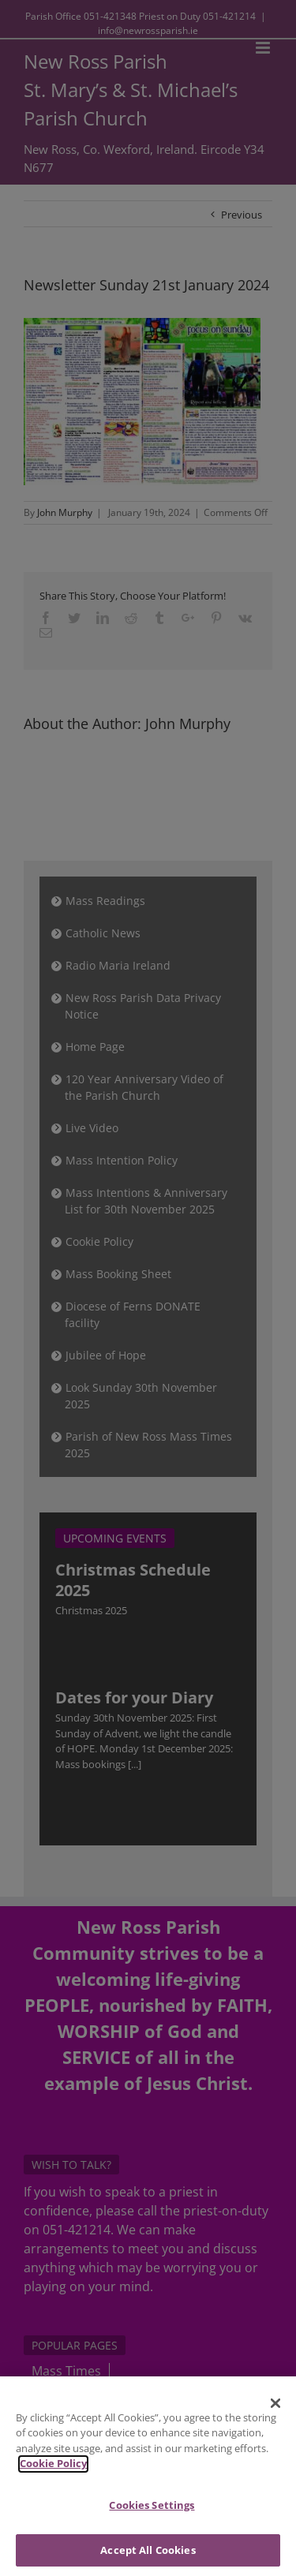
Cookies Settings (151, 2510)
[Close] (275, 2409)
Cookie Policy (53, 2469)
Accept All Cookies (147, 2555)
